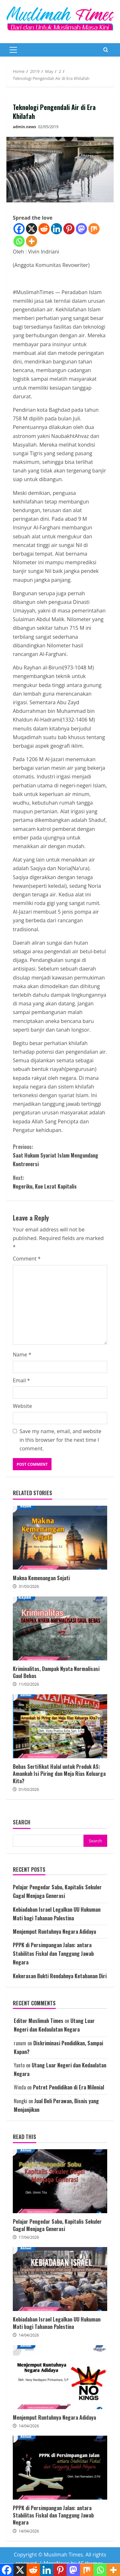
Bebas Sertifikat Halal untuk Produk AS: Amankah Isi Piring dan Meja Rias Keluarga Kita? (60, 1726)
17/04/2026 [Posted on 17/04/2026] (29, 2237)
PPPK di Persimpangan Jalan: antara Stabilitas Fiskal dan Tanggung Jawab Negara (53, 1953)
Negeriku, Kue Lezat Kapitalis (60, 1182)
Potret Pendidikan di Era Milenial (68, 2087)
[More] (31, 241)
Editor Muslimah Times (38, 2021)
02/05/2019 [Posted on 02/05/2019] (48, 126)
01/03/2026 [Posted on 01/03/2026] (29, 1789)
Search (21, 1822)
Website (22, 1405)
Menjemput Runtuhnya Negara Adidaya (54, 1931)
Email (21, 1380)
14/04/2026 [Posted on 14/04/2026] (29, 2335)
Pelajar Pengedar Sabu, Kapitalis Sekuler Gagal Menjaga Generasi (60, 2181)
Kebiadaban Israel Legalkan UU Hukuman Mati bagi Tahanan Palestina (60, 2279)
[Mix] (94, 228)
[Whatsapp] (19, 241)
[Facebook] (19, 228)
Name (22, 1354)
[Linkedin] (56, 228)
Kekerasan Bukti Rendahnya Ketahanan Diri (60, 1976)
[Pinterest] (69, 228)
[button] (13, 50)
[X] (31, 228)
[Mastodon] (81, 228)
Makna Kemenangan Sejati (60, 1538)
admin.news (24, 126)
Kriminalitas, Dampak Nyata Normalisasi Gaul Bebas (60, 1628)
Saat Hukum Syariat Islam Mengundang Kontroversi (60, 1155)
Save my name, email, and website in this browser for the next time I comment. (60, 1440)
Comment (27, 1258)
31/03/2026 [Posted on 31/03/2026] (29, 1586)
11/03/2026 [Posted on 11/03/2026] (29, 1684)
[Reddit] (44, 228)
